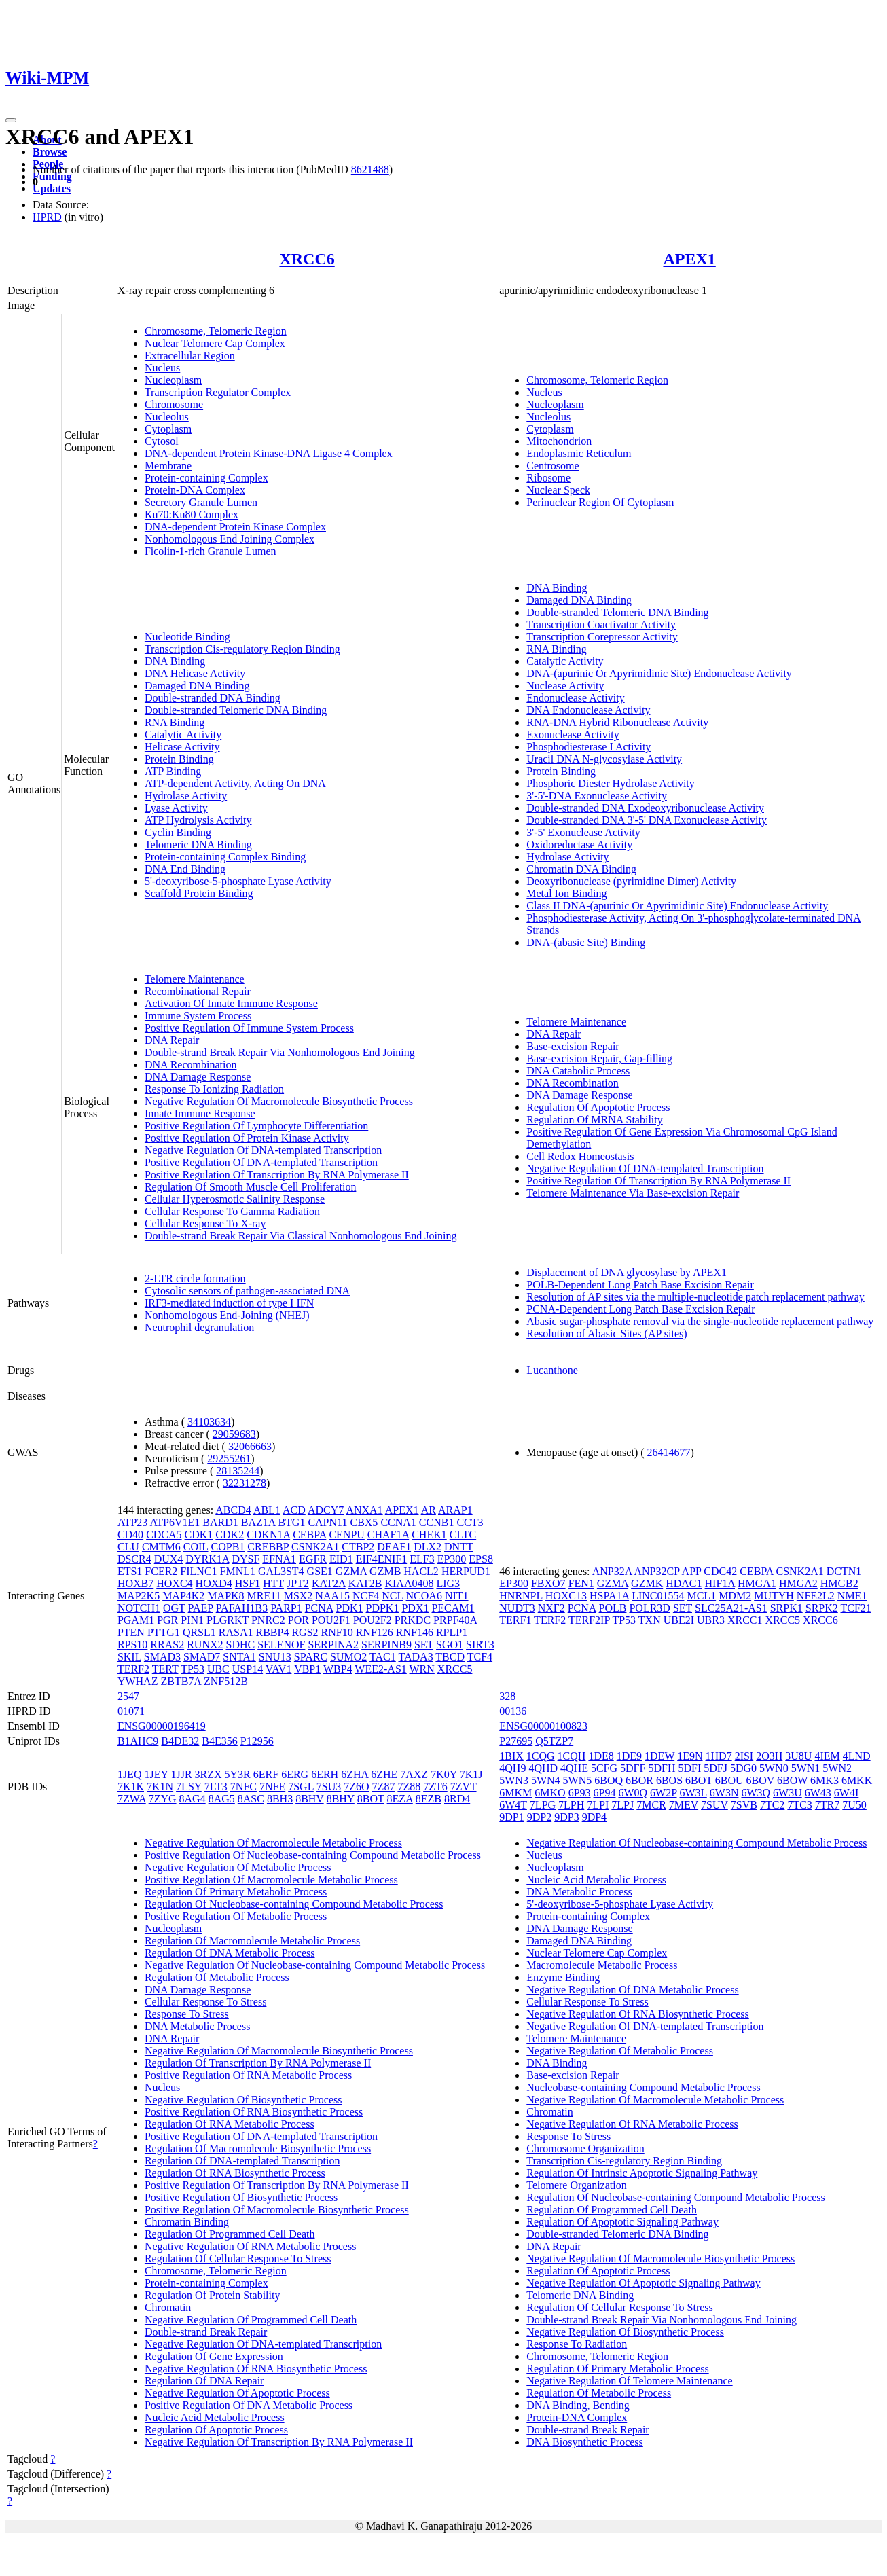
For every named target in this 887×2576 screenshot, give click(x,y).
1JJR (181, 1774)
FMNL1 (237, 1571)
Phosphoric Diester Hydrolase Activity (610, 783)
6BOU (729, 1780)
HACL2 (421, 1571)
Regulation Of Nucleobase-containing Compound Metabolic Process (294, 1904)
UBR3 (711, 1620)
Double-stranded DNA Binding (212, 698)
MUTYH (774, 1595)
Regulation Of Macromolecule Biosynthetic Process (258, 2148)
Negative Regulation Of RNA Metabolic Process (251, 2246)
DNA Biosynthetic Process (584, 2442)
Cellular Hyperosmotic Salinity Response (235, 1199)
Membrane (168, 465)
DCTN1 (844, 1571)
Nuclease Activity (565, 685)
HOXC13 (566, 1595)
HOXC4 (174, 1583)
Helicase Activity (182, 746)
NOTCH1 (138, 1608)
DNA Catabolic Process (578, 1070)
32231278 (244, 1483)
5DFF (632, 1768)
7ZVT (463, 1786)
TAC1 (382, 1657)
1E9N (689, 1756)
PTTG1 (163, 1632)
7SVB (744, 1805)
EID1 (341, 1559)
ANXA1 (364, 1510)
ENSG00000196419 (161, 1726)
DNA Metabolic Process (198, 2026)
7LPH (571, 1805)
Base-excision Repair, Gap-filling (599, 1058)
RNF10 (337, 1632)
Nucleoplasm (173, 380)
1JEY (156, 1774)
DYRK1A (207, 1559)
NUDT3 (517, 1608)
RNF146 (414, 1632)
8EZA (400, 1798)
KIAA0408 (408, 1583)
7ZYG (163, 1798)
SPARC (310, 1657)
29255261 (229, 1458)
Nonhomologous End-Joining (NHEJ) (227, 1315)
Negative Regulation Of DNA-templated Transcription (263, 1150)
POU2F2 (372, 1620)
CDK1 (199, 1534)
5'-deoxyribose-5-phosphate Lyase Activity (238, 881)
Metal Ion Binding (566, 893)
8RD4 (457, 1798)
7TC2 (772, 1805)
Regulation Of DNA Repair (204, 2381)
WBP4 (337, 1669)
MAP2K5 (138, 1595)
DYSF (245, 1559)
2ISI (744, 1756)
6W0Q (632, 1792)
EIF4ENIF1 (382, 1559)
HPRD (47, 217)
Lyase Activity (176, 808)
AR (428, 1510)
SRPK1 (786, 1608)
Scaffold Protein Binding (199, 893)
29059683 (234, 1434)
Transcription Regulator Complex (218, 392)
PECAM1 (452, 1608)
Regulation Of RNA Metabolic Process (229, 2124)
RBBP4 (272, 1632)
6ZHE (384, 1774)
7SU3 (328, 1786)
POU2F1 (331, 1620)
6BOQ (608, 1780)
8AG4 (192, 1798)
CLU (128, 1547)
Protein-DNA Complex (195, 490)
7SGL (301, 1786)
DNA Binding (175, 661)
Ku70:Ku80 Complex (191, 514)
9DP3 (566, 1817)
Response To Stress (187, 2014)
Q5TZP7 (554, 1741)
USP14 (247, 1669)
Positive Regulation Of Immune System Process (249, 1028)
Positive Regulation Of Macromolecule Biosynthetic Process (277, 2209)
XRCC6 (306, 259)
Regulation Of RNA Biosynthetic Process (235, 2173)
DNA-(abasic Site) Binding (585, 942)
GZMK (647, 1583)
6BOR (639, 1780)
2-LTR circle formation (195, 1278)
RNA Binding (174, 722)
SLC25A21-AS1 (731, 1608)
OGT (174, 1608)
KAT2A (329, 1583)
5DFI (689, 1768)
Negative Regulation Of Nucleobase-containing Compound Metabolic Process (315, 1965)
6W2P (663, 1792)
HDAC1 (684, 1583)
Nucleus (162, 368)
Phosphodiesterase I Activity (588, 746)
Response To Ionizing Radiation (214, 1089)
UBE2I (679, 1620)
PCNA (319, 1608)
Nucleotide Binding (187, 636)
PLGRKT (227, 1620)
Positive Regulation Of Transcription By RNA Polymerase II (277, 1174)
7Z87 (383, 1786)
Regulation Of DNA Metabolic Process (230, 1953)
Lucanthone (552, 1370)
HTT (273, 1583)
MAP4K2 (183, 1595)
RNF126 (374, 1632)
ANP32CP (656, 1571)
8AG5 (222, 1798)
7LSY (189, 1786)
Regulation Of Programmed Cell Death (230, 2234)
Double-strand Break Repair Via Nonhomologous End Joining (280, 1052)
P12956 (257, 1741)
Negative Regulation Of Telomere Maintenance (629, 2381)
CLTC (463, 1534)
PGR (167, 1620)
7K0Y (444, 1774)
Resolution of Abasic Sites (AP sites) (606, 1333)
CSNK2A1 (315, 1547)
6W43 (818, 1792)
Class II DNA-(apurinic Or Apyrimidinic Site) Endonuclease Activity (677, 905)
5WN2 (837, 1768)
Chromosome (174, 404)
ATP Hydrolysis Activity (198, 820)
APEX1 (689, 259)
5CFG (604, 1768)
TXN (649, 1620)
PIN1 (192, 1620)
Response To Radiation (576, 2344)
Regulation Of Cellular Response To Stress (238, 2258)
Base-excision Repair (572, 1046)
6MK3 (824, 1780)
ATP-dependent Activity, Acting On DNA (235, 783)
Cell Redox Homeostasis (580, 1156)
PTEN (131, 1632)
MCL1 (701, 1595)
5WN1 (805, 1768)
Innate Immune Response (200, 1113)
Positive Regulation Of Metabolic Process (236, 1916)
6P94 (605, 1792)
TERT (165, 1669)
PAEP (200, 1608)
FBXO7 (548, 1583)
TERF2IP (589, 1620)
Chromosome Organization (585, 2148)
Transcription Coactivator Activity (601, 624)
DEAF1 (394, 1547)
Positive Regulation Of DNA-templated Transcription (261, 1162)
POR (298, 1620)
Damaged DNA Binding (197, 685)
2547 (128, 1696)
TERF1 (515, 1620)
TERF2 (133, 1669)
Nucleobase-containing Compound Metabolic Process (643, 2087)
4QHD (543, 1768)
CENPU (346, 1534)
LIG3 (448, 1583)
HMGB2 (839, 1583)
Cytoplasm (168, 429)
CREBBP (268, 1547)
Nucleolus (167, 416)
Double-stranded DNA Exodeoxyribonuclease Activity (645, 808)
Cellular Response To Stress (205, 2002)
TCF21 (856, 1608)
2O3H (769, 1756)
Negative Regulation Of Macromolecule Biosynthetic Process (279, 1101)
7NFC (243, 1786)
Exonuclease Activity (572, 734)
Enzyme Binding (563, 1977)
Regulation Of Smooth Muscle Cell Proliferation (251, 1187)
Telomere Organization (576, 2185)
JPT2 (298, 1583)
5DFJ (715, 1768)
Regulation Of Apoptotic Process (598, 1107)
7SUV (714, 1805)
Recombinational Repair (198, 991)
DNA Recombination (191, 1064)
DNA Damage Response (198, 1077)
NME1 (852, 1595)
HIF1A (720, 1583)
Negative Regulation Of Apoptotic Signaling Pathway (643, 2283)
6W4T (513, 1805)
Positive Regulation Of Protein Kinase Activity (247, 1138)
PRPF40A (455, 1620)
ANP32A (612, 1571)
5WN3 (513, 1780)
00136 (512, 1711)
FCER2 (161, 1571)
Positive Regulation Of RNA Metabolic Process (248, 2075)
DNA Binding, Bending (578, 2405)
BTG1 (291, 1522)
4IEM (826, 1756)
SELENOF (281, 1644)
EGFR (313, 1559)
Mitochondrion (559, 441)
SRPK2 (821, 1608)
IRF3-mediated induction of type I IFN (229, 1303)
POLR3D (649, 1608)
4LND (857, 1756)
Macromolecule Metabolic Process (601, 1965)
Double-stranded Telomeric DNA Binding (236, 710)
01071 (131, 1711)
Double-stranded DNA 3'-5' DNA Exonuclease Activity (646, 820)
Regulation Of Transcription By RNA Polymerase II (258, 2063)
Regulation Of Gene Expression (214, 2356)
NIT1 (457, 1595)
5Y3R (238, 1774)
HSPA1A (609, 1595)
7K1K (130, 1786)
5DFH (661, 1768)
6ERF (265, 1774)
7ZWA (131, 1798)
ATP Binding (173, 771)
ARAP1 (455, 1510)
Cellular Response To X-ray (205, 1223)
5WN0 (774, 1768)
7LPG (543, 1805)
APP (692, 1571)
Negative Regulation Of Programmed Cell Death (251, 2319)
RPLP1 (451, 1632)
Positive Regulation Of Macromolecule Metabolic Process (271, 1879)
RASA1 (236, 1632)
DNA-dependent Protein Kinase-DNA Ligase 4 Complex (269, 453)
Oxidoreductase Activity (579, 844)
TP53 (192, 1669)
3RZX (208, 1774)
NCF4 (365, 1595)
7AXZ (414, 1774)
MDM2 (735, 1595)
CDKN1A (268, 1534)
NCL (392, 1595)
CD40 (130, 1534)
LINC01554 (658, 1595)
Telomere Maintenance (195, 979)
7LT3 (216, 1786)
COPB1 (228, 1547)
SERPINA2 (333, 1644)
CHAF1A (388, 1534)
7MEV (683, 1805)
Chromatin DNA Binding (581, 869)
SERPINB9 (386, 1644)
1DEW (659, 1756)
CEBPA (309, 1534)
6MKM (515, 1792)
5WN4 (545, 1780)
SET (423, 1644)
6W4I (846, 1792)
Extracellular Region (190, 355)
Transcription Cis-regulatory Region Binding (242, 649)
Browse (50, 152)
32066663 (250, 1446)
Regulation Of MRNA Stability (594, 1119)
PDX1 (415, 1608)
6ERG (294, 1774)
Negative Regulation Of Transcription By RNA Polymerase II (279, 2442)
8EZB (428, 1798)
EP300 (452, 1559)
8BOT (370, 1798)
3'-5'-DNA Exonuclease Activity (596, 795)
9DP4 (594, 1817)
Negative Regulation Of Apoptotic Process (237, 2393)
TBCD (450, 1657)
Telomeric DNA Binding (198, 844)
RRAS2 (167, 1644)
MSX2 (298, 1595)
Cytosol (162, 441)
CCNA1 (398, 1522)
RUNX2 (205, 1644)
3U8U (798, 1756)
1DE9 (629, 1756)
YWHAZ (137, 1681)
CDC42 (720, 1571)
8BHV (309, 1798)
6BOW (792, 1780)
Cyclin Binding (178, 832)
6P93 (579, 1792)
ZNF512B (226, 1681)
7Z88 (408, 1786)
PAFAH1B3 (242, 1608)
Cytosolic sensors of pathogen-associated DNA (247, 1290)
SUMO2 (348, 1657)
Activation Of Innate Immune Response (231, 1003)
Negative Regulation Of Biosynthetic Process (243, 2099)
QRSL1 (199, 1632)
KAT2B (365, 1583)
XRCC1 (745, 1620)
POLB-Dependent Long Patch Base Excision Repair (640, 1284)
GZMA (351, 1571)
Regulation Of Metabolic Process (217, 1977)
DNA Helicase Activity (195, 673)
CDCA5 (163, 1534)
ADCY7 (326, 1510)
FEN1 (581, 1583)
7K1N (160, 1786)
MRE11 (264, 1595)
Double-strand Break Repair (206, 2332)
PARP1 (286, 1608)
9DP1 (511, 1817)
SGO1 (449, 1644)
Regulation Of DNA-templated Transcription (242, 2160)
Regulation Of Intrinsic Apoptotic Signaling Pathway (641, 2173)
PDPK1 (382, 1608)
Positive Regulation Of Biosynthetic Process (241, 2197)
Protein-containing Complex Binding (225, 857)
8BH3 (280, 1798)
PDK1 (349, 1608)
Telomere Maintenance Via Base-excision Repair (632, 1193)
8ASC (251, 1798)
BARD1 (220, 1522)
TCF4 (479, 1657)
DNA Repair (172, 1040)
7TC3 (799, 1805)
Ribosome (548, 478)
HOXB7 (135, 1583)
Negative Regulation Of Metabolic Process (238, 1867)
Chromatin (168, 2307)
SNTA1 (239, 1657)
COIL (196, 1547)
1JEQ (129, 1774)
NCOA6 (424, 1595)
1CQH (572, 1756)
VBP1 (307, 1669)
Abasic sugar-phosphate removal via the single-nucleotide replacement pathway (699, 1321)
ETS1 (129, 1571)
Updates (52, 188)
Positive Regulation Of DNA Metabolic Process (248, 2405)
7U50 (854, 1805)
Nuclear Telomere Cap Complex (215, 343)
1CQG (540, 1756)
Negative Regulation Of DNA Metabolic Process (632, 1989)
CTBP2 (358, 1547)
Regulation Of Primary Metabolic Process (236, 1892)
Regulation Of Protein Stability (212, 2295)
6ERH (324, 1774)
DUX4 (168, 1559)
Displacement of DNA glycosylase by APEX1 (626, 1272)
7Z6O (356, 1786)
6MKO (550, 1792)
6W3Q (755, 1792)
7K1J (471, 1774)
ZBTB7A (180, 1681)
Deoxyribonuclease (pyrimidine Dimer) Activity (631, 881)
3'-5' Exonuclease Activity (583, 832)
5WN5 (577, 1780)
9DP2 (539, 1817)
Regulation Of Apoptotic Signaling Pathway (622, 2222)
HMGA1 (757, 1583)
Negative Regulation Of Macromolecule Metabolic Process (273, 1843)
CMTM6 (161, 1547)
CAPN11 (327, 1522)
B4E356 (219, 1741)
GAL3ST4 (281, 1571)
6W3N (724, 1792)
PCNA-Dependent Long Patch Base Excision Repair (640, 1309)
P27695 (515, 1741)
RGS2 (304, 1632)
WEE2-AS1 (380, 1669)
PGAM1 (135, 1620)
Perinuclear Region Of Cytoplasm (600, 502)
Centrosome (552, 465)
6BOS (669, 1780)
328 (507, 1696)
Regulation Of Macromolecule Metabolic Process (252, 1940)
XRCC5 (455, 1669)
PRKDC (413, 1620)
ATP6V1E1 (174, 1522)
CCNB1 (436, 1522)
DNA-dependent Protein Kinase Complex (235, 526)
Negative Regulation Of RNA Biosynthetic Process (256, 2368)
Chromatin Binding (187, 2222)
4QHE (574, 1768)
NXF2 (551, 1608)
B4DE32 (180, 1741)
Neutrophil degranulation (199, 1327)
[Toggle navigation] (10, 120)
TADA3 (415, 1657)
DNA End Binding (185, 869)
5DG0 (743, 1768)
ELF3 (422, 1559)
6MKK (856, 1780)
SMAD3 (162, 1657)
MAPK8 (225, 1595)
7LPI (598, 1805)
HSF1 (247, 1583)
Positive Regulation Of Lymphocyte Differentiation (256, 1125)
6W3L (693, 1792)
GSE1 (320, 1571)
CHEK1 (429, 1534)
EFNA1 (279, 1559)
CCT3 (469, 1522)
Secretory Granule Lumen (201, 502)
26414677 (669, 1452)
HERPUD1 (465, 1571)
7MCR (651, 1805)
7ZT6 (435, 1786)
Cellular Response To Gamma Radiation (232, 1211)
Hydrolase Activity (186, 795)
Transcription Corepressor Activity (602, 636)
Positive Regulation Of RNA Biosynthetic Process (254, 2112)
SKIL (129, 1657)
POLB (613, 1608)
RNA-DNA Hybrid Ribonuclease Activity (617, 722)
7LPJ (622, 1805)
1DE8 (600, 1756)
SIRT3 (480, 1644)
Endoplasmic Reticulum (578, 453)
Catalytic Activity (183, 734)
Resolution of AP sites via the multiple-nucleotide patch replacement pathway (695, 1297)
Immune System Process (198, 1015)
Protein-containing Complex (206, 478)
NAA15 (332, 1595)
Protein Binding (179, 759)
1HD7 (719, 1756)
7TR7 (827, 1805)
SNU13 (275, 1657)
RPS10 (132, 1644)
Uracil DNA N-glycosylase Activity (604, 759)
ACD (294, 1510)
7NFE (272, 1786)
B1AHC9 (137, 1741)
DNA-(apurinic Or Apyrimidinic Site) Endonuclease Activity (659, 673)
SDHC (240, 1644)
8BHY (341, 1798)
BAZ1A (258, 1522)
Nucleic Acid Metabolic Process (215, 2417)
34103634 (209, 1422)
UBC (218, 1669)
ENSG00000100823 (543, 1726)
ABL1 (266, 1510)
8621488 (370, 169)
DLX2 (427, 1547)
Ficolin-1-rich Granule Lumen (210, 551)
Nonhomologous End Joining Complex (229, 539)
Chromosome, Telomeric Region (216, 331)
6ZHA (354, 1774)
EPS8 (481, 1559)
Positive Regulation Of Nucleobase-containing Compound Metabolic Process (313, 1855)
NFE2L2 (816, 1595)
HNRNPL (520, 1595)
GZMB (385, 1571)
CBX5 (364, 1522)
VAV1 (279, 1669)
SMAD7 (201, 1657)
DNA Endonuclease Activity (588, 710)
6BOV (760, 1780)
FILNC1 (198, 1571)
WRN (422, 1669)
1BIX (511, 1756)
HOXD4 (214, 1583)
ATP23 (132, 1522)
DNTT (458, 1547)
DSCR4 (134, 1559)
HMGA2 (798, 1583)
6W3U (787, 1792)
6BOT (698, 1780)
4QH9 (512, 1768)
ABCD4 (233, 1510)
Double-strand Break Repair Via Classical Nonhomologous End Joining (301, 1235)
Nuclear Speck (558, 490)
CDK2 (229, 1534)
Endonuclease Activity (575, 698)
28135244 (237, 1470)
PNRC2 (268, 1620)
